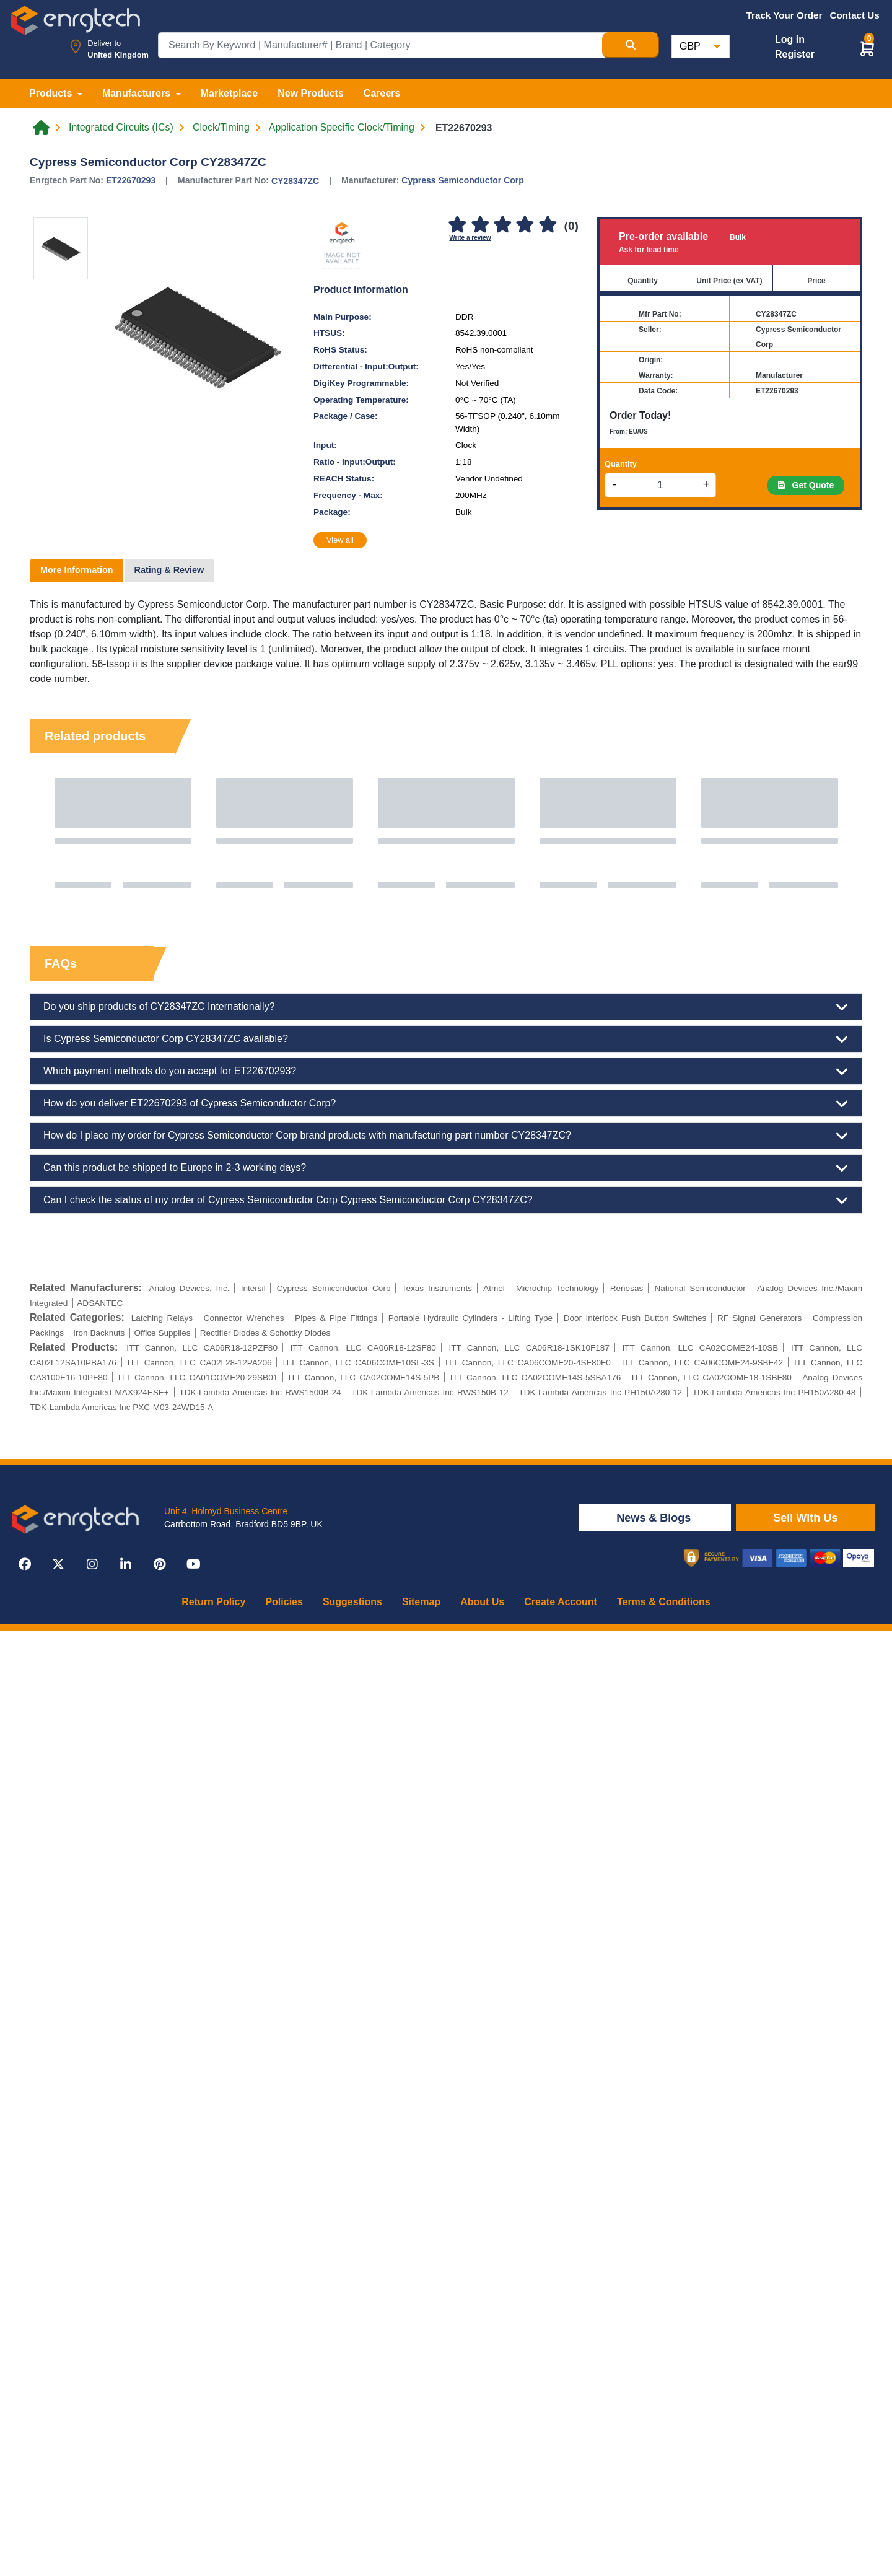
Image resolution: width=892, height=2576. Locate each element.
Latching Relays (162, 1318)
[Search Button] (630, 45)
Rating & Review (169, 570)
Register (795, 54)
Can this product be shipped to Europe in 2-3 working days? (446, 1167)
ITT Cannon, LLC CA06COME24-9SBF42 (702, 1362)
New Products (311, 93)
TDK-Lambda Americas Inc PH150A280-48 (774, 1392)
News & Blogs (655, 1518)
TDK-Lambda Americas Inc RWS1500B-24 (260, 1392)
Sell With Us (805, 1518)
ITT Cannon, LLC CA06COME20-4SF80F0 (528, 1362)
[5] (547, 225)
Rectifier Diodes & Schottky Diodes (265, 1333)
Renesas (627, 1288)
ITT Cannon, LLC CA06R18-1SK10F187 (529, 1347)
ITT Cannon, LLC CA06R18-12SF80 (363, 1347)
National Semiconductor (699, 1288)
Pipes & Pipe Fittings (336, 1318)
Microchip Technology (557, 1288)
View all (340, 540)
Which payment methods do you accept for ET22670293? (446, 1071)
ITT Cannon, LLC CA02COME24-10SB (700, 1347)
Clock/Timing (221, 128)
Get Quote (806, 485)
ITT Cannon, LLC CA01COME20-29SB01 (198, 1377)
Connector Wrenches (244, 1318)
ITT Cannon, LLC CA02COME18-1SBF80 (712, 1377)
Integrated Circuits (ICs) (121, 128)
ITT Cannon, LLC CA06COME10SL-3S (358, 1362)
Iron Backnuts (99, 1333)
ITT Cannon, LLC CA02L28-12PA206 (200, 1362)
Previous (51, 833)
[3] (502, 225)
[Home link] (41, 127)
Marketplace (229, 93)
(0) (571, 225)
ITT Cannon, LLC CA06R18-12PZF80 (202, 1347)
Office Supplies (162, 1333)
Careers (382, 93)
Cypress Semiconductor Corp (462, 180)
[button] (867, 48)
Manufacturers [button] (137, 93)
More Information (76, 570)
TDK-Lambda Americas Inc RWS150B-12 (430, 1392)
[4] (525, 225)
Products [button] (52, 93)
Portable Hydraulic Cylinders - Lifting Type (470, 1318)
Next (840, 833)
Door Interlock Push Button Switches (635, 1318)
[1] (457, 225)
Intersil (253, 1288)
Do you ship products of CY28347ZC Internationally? (446, 1006)
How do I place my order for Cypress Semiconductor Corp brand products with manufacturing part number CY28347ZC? (446, 1135)
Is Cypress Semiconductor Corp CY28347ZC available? (446, 1039)
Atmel (494, 1288)
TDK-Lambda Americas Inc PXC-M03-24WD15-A (121, 1407)
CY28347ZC (295, 181)
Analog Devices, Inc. (189, 1288)
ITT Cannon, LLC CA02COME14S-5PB (364, 1377)
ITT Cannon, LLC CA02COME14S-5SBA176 (535, 1377)
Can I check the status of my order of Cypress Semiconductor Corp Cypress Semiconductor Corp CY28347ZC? (446, 1200)
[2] (480, 225)
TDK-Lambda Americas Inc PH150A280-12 (600, 1392)
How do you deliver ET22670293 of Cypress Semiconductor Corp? (446, 1103)
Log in (790, 39)
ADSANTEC (100, 1303)
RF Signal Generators (759, 1318)
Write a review (470, 237)
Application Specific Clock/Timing (341, 128)
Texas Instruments (437, 1288)
